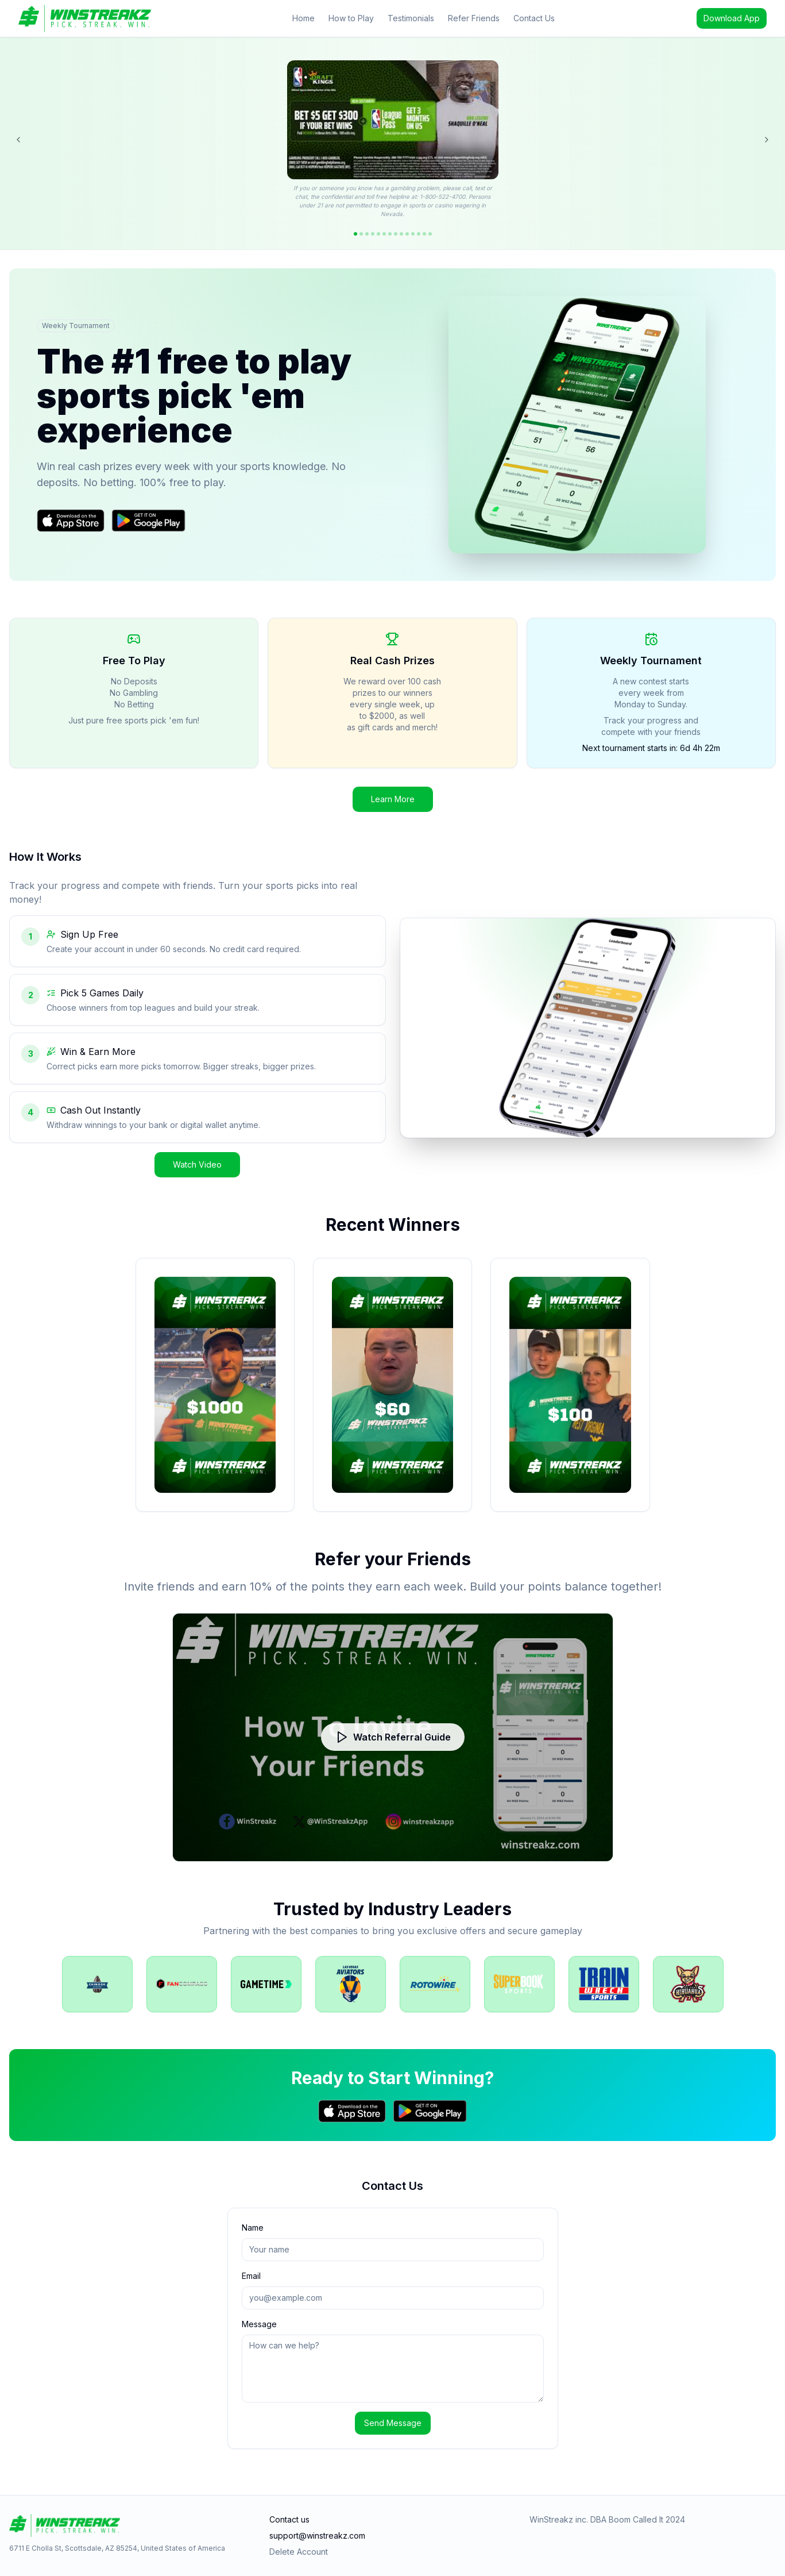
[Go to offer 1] (355, 234)
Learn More (393, 799)
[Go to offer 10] (407, 234)
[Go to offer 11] (413, 234)
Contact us (289, 2519)
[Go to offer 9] (401, 234)
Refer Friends (474, 18)
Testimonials (411, 18)
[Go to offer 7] (390, 234)
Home (303, 18)
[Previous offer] (18, 139)
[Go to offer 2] (361, 234)
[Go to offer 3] (367, 234)
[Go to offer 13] (424, 234)
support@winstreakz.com (317, 2535)
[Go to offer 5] (378, 234)
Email (251, 2276)
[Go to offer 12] (418, 234)
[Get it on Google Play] (148, 520)
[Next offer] (766, 139)
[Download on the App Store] (71, 520)
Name (253, 2227)
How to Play (351, 18)
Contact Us (534, 18)
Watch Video (197, 1164)
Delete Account (298, 2551)
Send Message (392, 2423)
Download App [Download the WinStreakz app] (731, 18)
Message (259, 2324)
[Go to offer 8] (395, 234)
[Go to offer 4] (372, 234)
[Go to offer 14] (430, 234)
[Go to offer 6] (384, 234)
